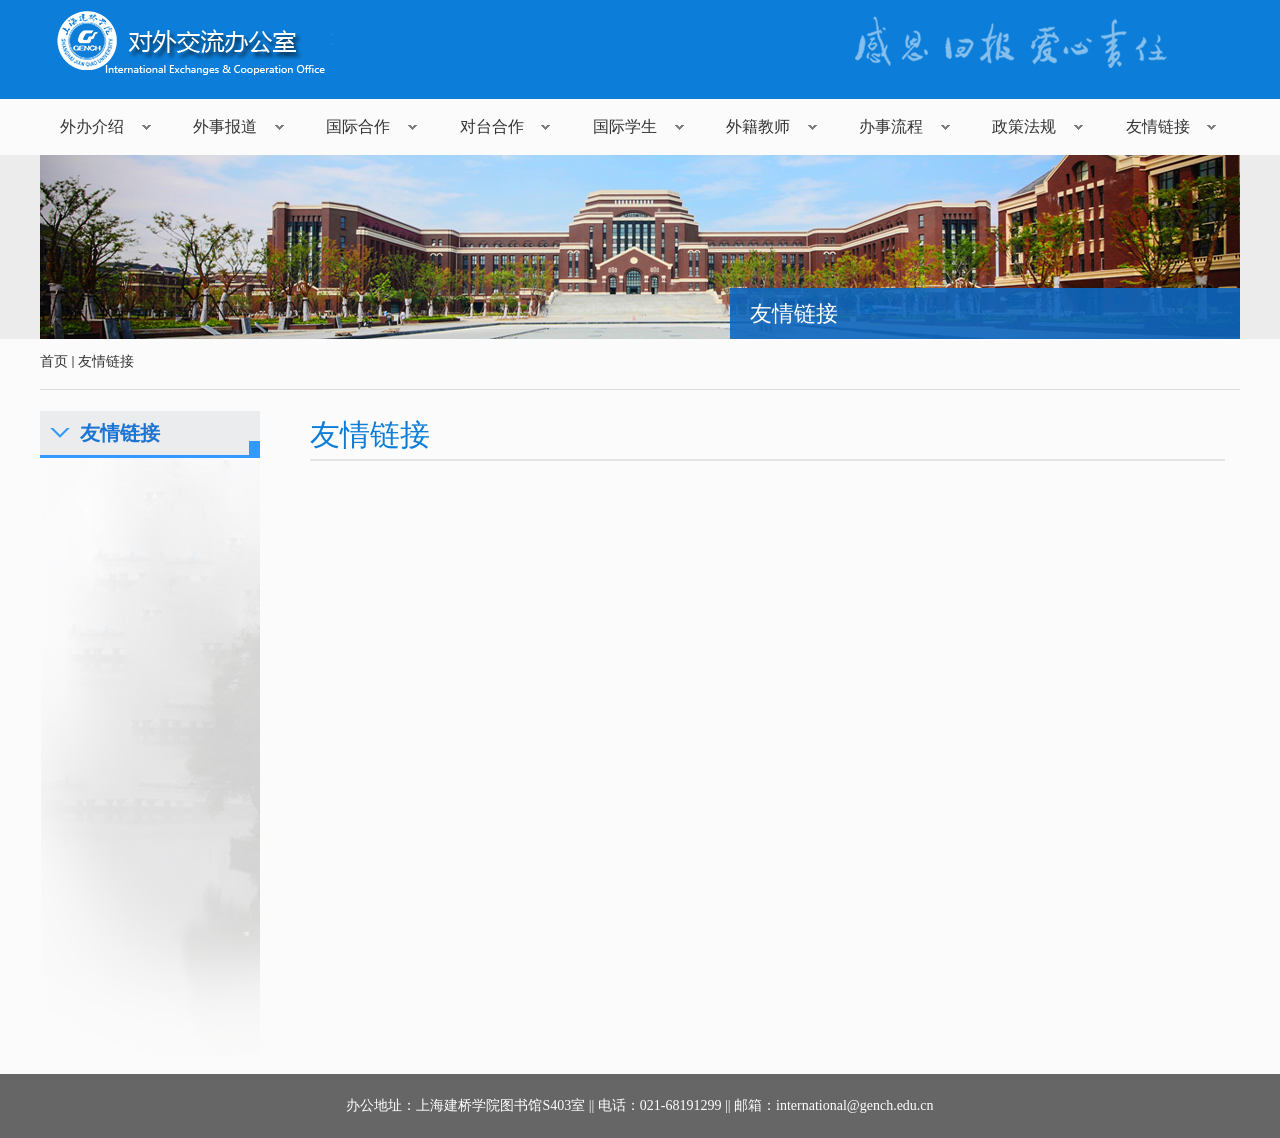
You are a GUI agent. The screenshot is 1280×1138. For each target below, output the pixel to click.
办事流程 (891, 126)
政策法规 (1024, 126)
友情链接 (1158, 126)
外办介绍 (92, 126)
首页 (54, 361)
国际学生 (625, 126)
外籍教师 (758, 126)
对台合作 (492, 126)
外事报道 (225, 126)
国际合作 (358, 126)
